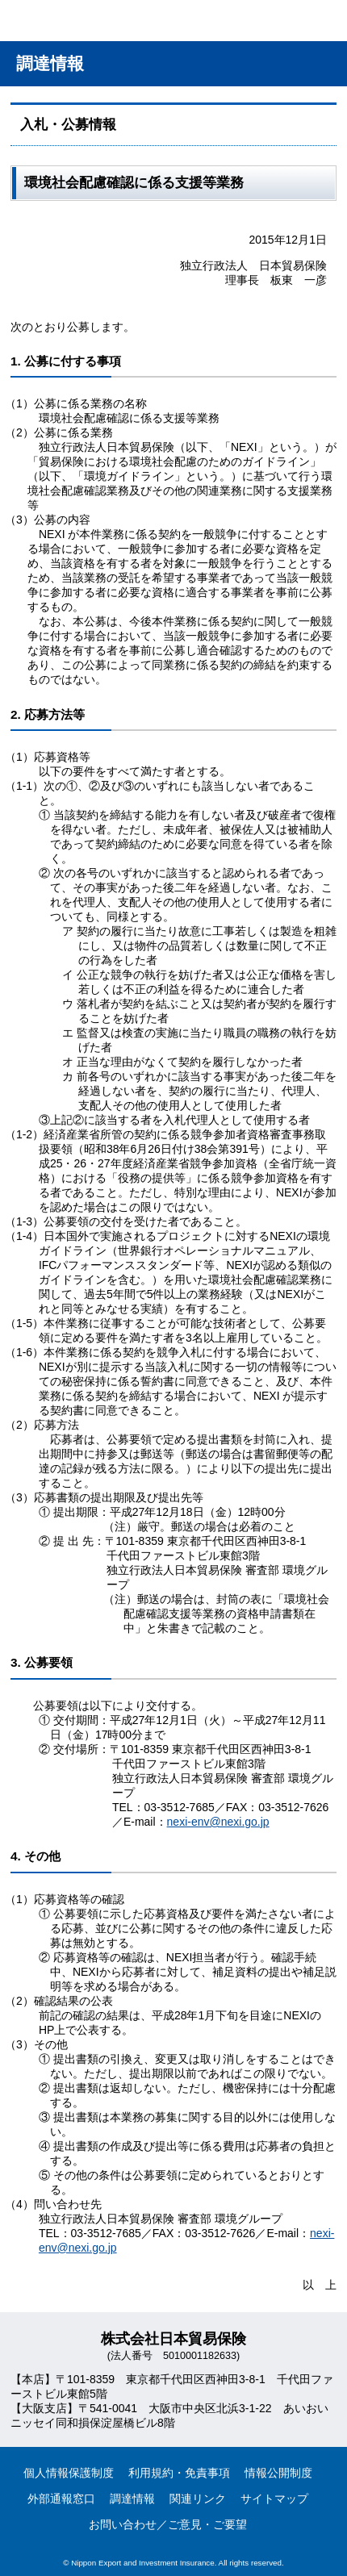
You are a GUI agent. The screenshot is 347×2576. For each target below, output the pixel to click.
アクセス (244, 20)
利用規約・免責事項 (179, 2472)
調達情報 (132, 2498)
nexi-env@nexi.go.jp (218, 1821)
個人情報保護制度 (68, 2472)
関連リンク (197, 2498)
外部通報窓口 (61, 2498)
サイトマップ (274, 2498)
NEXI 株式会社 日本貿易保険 (68, 24)
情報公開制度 (278, 2472)
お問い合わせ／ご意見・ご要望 (168, 2524)
